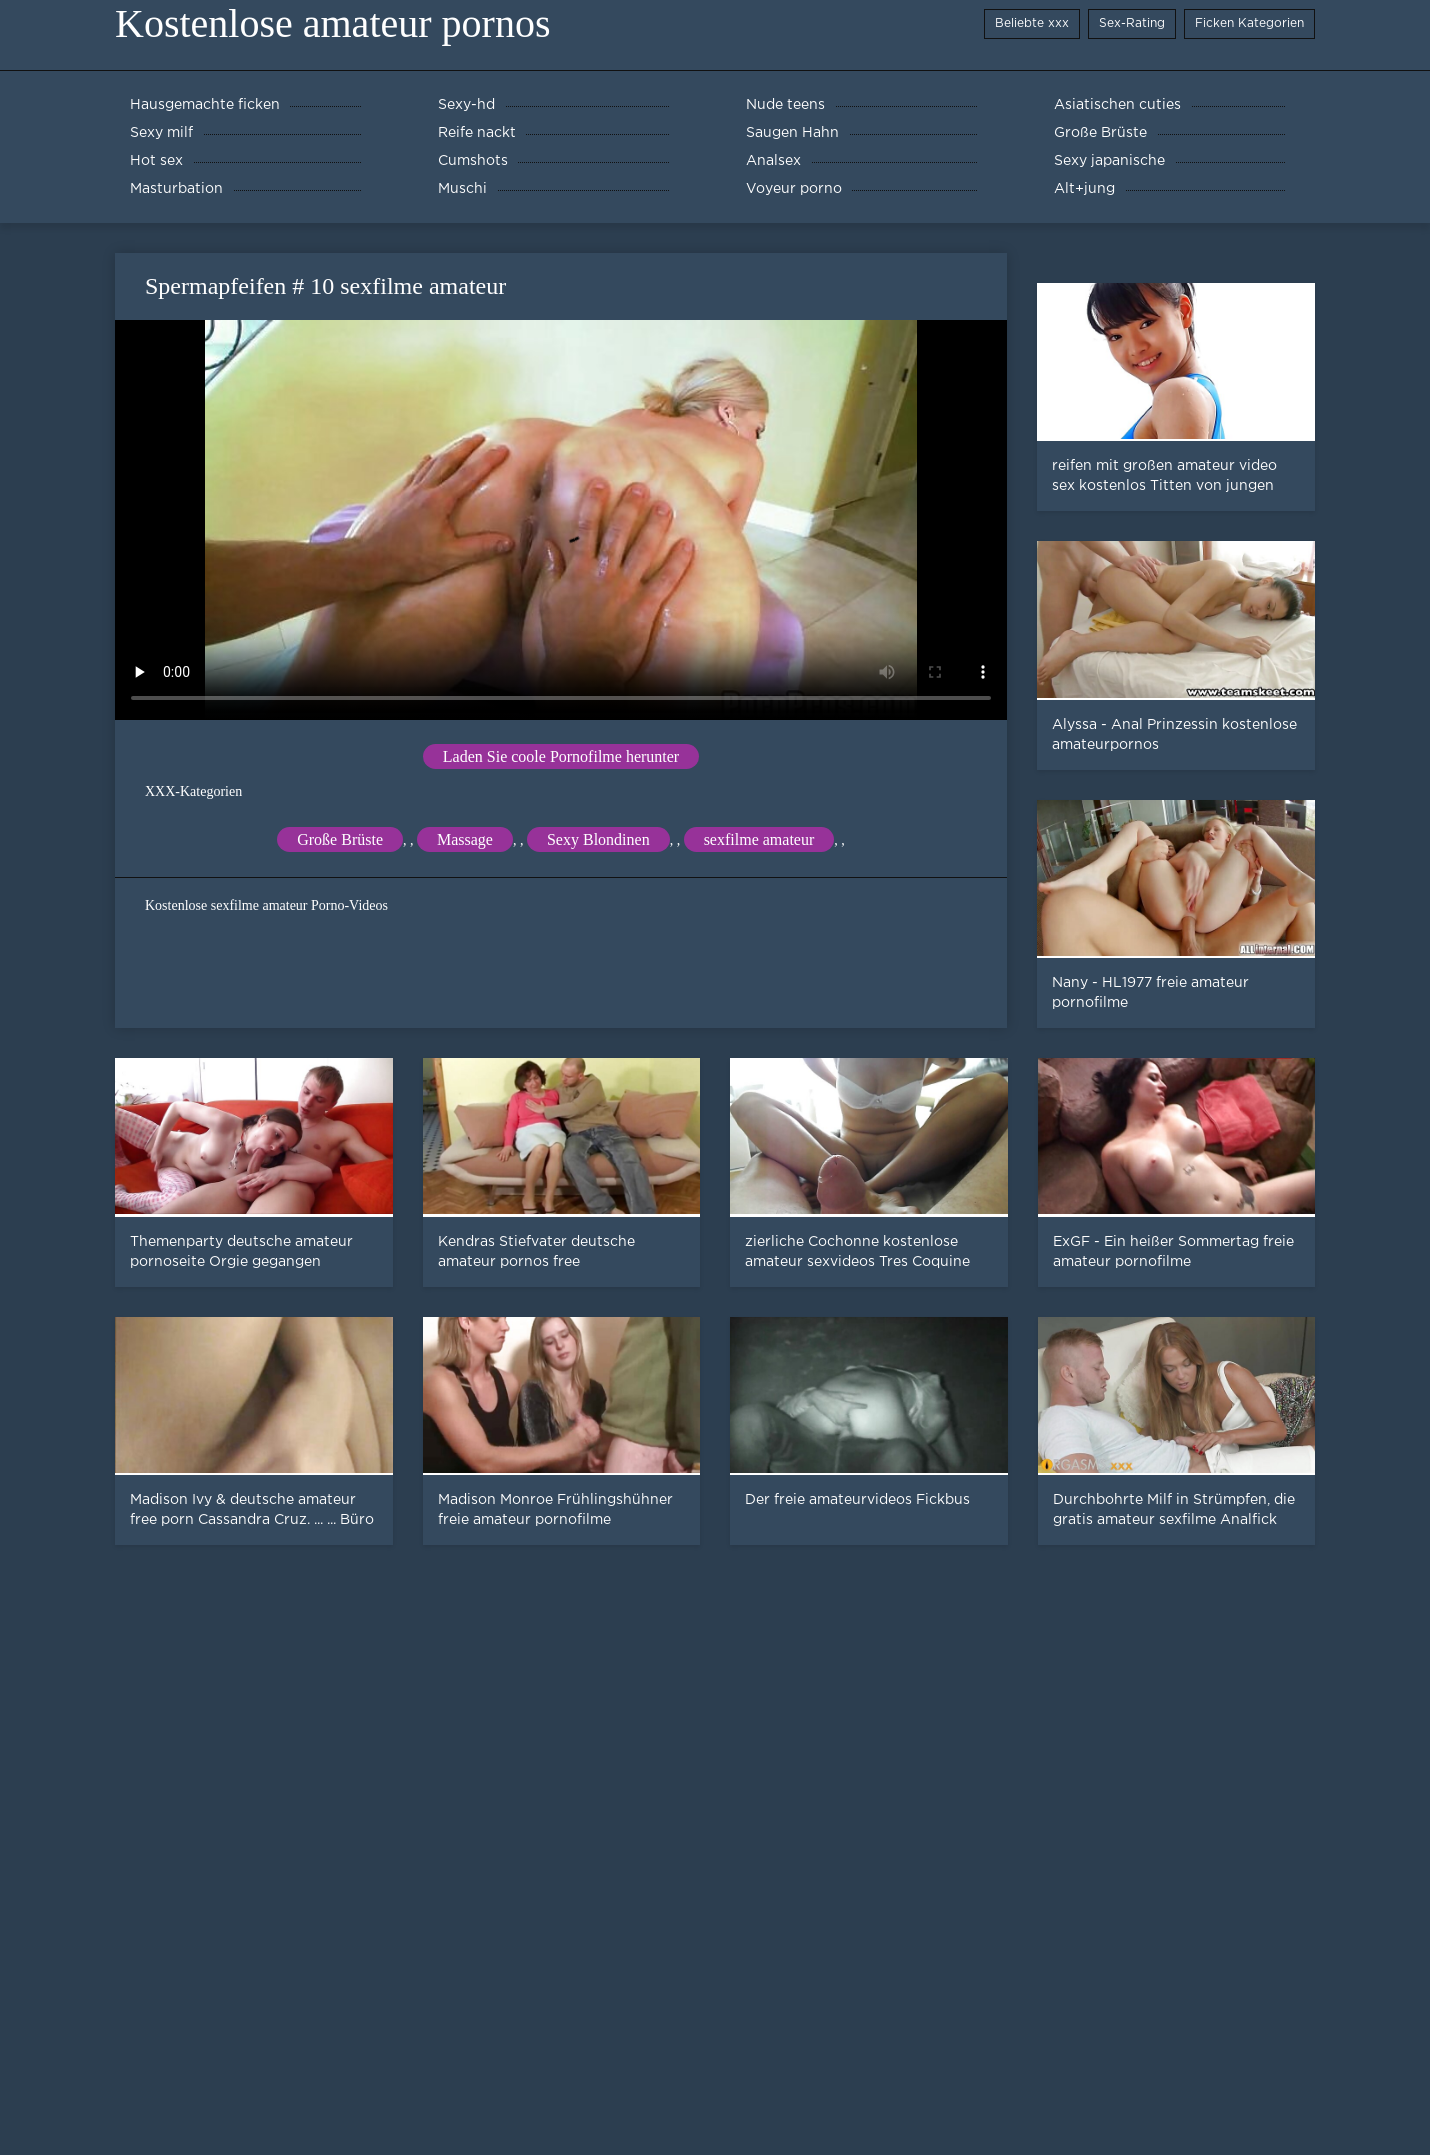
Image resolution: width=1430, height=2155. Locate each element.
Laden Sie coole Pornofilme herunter (561, 756)
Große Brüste (340, 839)
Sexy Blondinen (598, 839)
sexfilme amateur (759, 839)
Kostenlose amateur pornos (332, 23)
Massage (465, 839)
